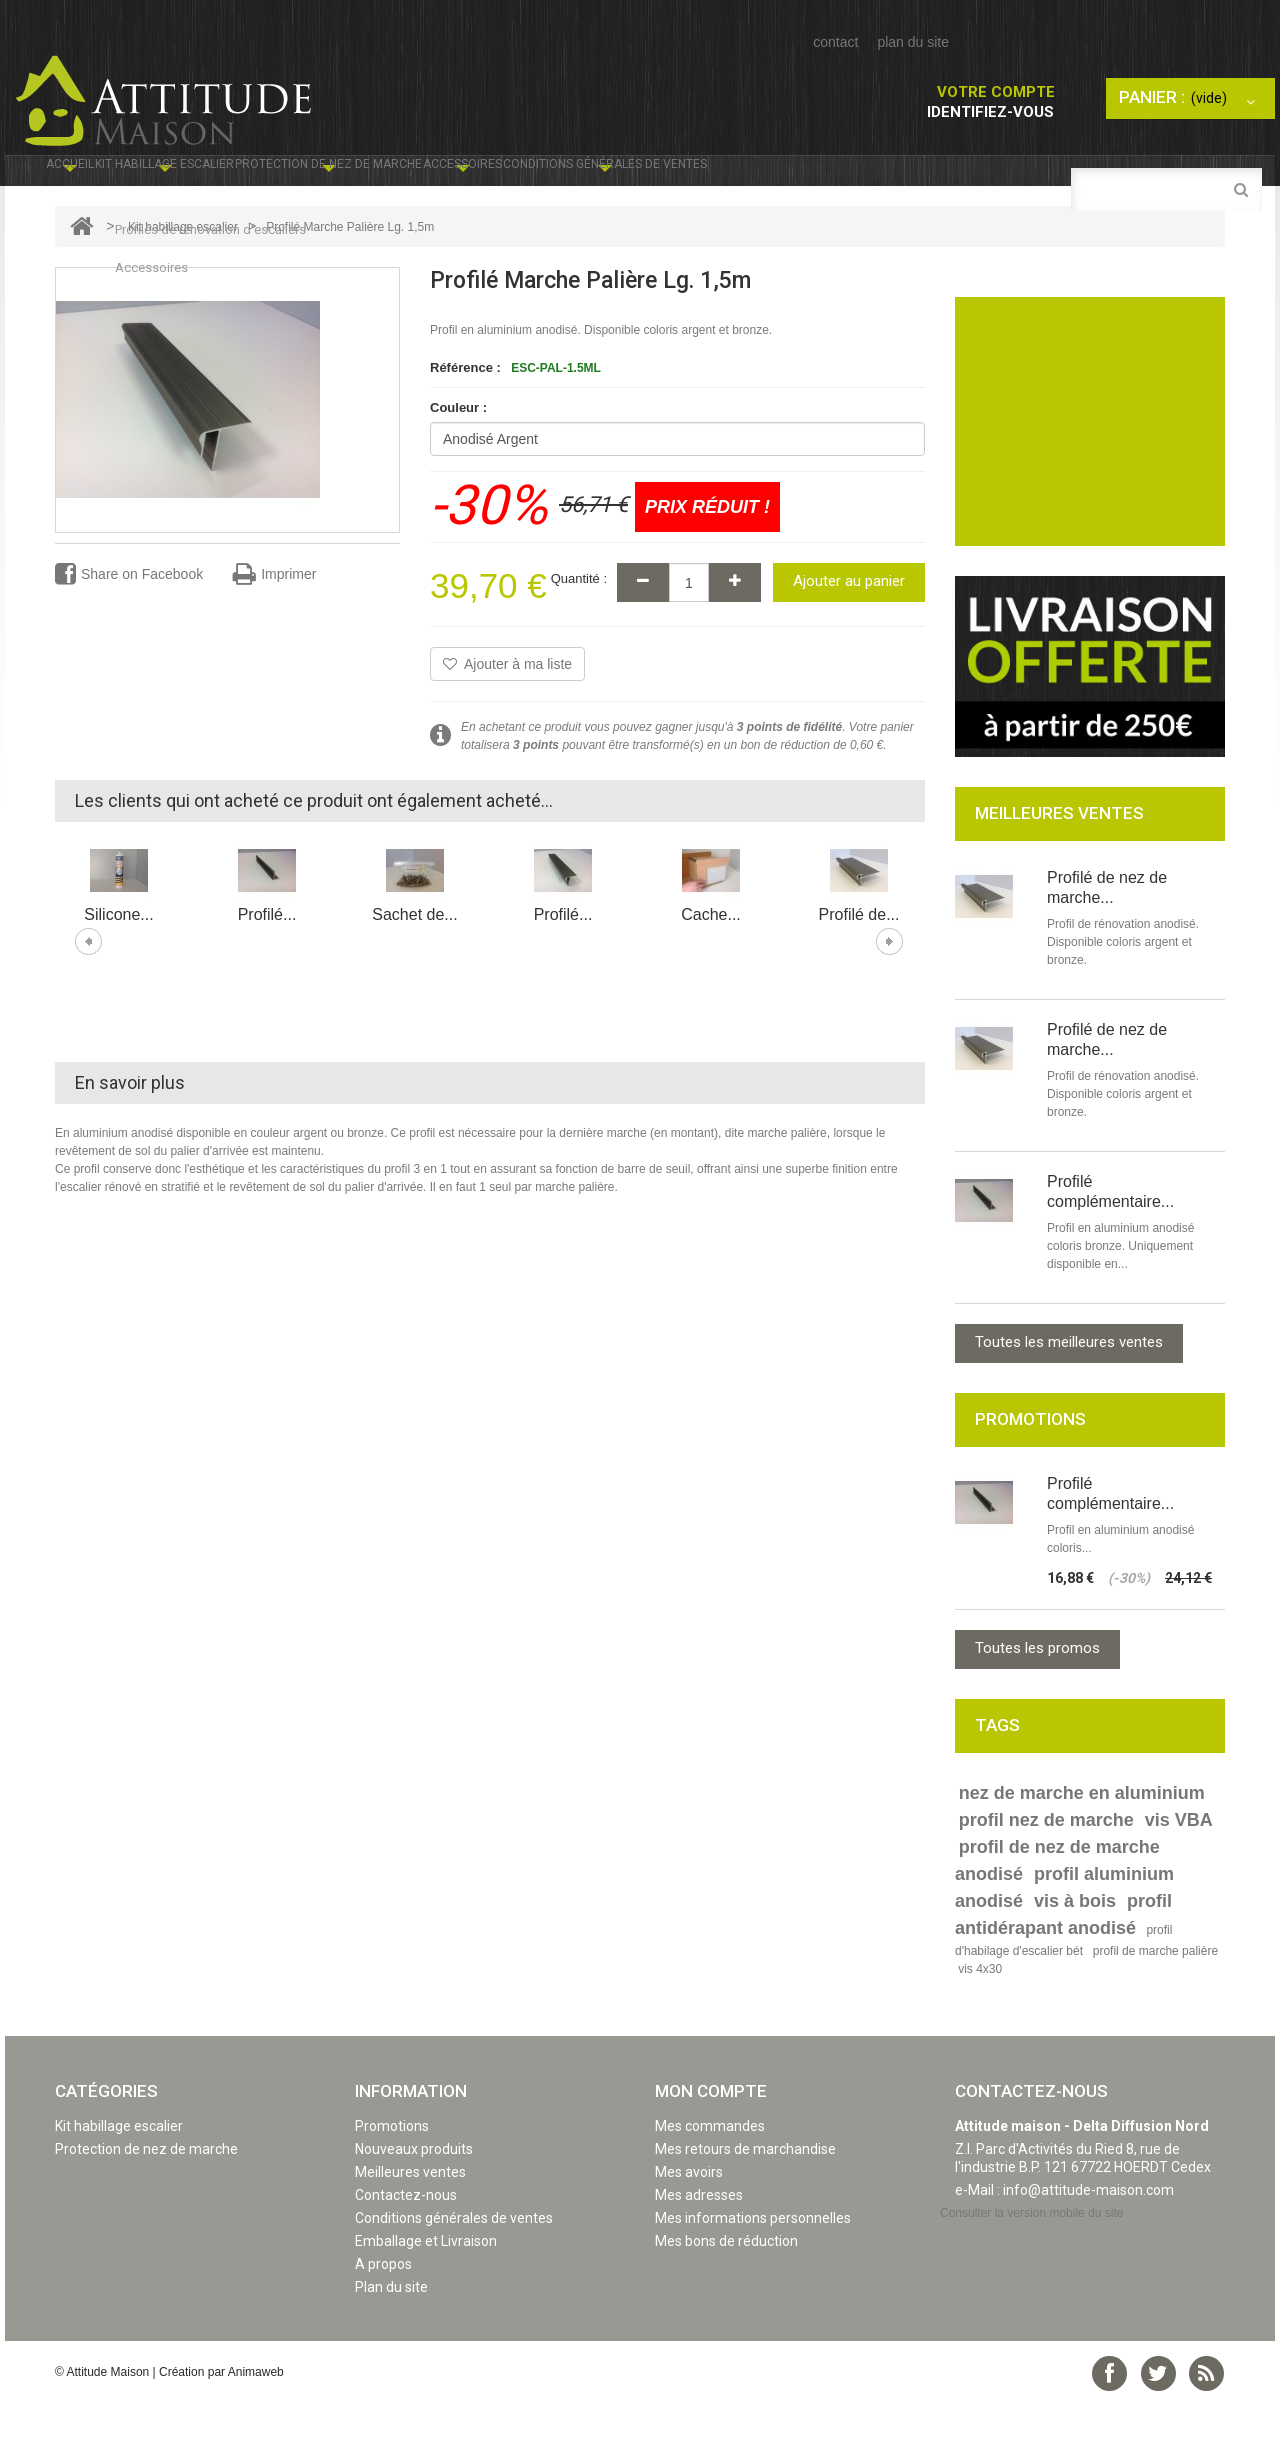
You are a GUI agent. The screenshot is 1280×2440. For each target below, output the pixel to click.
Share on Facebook (129, 613)
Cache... (711, 953)
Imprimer (274, 613)
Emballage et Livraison (426, 2280)
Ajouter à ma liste (507, 703)
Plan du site (391, 2326)
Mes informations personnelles (753, 2257)
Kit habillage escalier (241, 176)
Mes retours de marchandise (745, 2188)
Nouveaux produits (414, 2188)
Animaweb (256, 2411)
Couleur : (460, 446)
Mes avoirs (689, 2211)
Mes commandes (710, 2165)
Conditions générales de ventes (926, 176)
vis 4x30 (980, 2008)
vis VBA (1179, 1859)
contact (835, 42)
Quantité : (579, 617)
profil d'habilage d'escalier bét (1063, 1979)
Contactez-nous (406, 2234)
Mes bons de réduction (726, 2280)
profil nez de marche (1046, 1859)
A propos (383, 2303)
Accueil (88, 176)
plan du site (913, 42)
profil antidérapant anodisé (1063, 1953)
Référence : (465, 406)
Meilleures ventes (410, 2211)
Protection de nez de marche (493, 176)
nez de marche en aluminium (1082, 1832)
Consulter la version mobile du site (1031, 2252)
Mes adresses (699, 2234)
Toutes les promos (1037, 1687)
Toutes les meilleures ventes (1069, 1381)
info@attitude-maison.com (1088, 2229)
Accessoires (702, 176)
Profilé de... (859, 953)
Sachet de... (414, 953)
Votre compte (996, 92)
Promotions (392, 2165)
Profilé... (267, 953)
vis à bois (1075, 1940)
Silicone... (118, 953)
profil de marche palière (1155, 1990)
